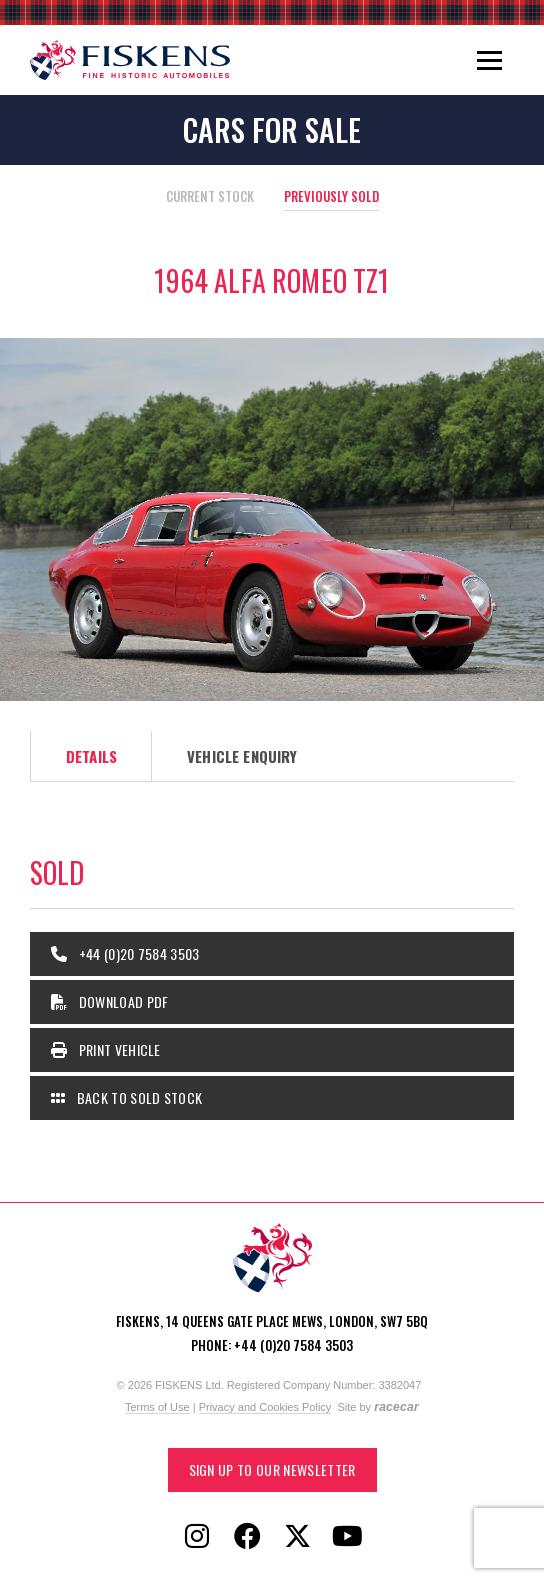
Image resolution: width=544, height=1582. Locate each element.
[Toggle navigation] (489, 60)
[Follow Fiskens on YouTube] (347, 1537)
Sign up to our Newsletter (272, 1469)
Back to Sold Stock (126, 1097)
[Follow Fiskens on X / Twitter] (297, 1537)
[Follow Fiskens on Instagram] (197, 1537)
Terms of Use (157, 1407)
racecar (396, 1407)
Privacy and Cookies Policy (265, 1407)
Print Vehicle (106, 1049)
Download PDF (110, 1001)
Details (91, 756)
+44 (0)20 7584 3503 (125, 953)
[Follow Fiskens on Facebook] (247, 1537)
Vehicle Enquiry (242, 756)
